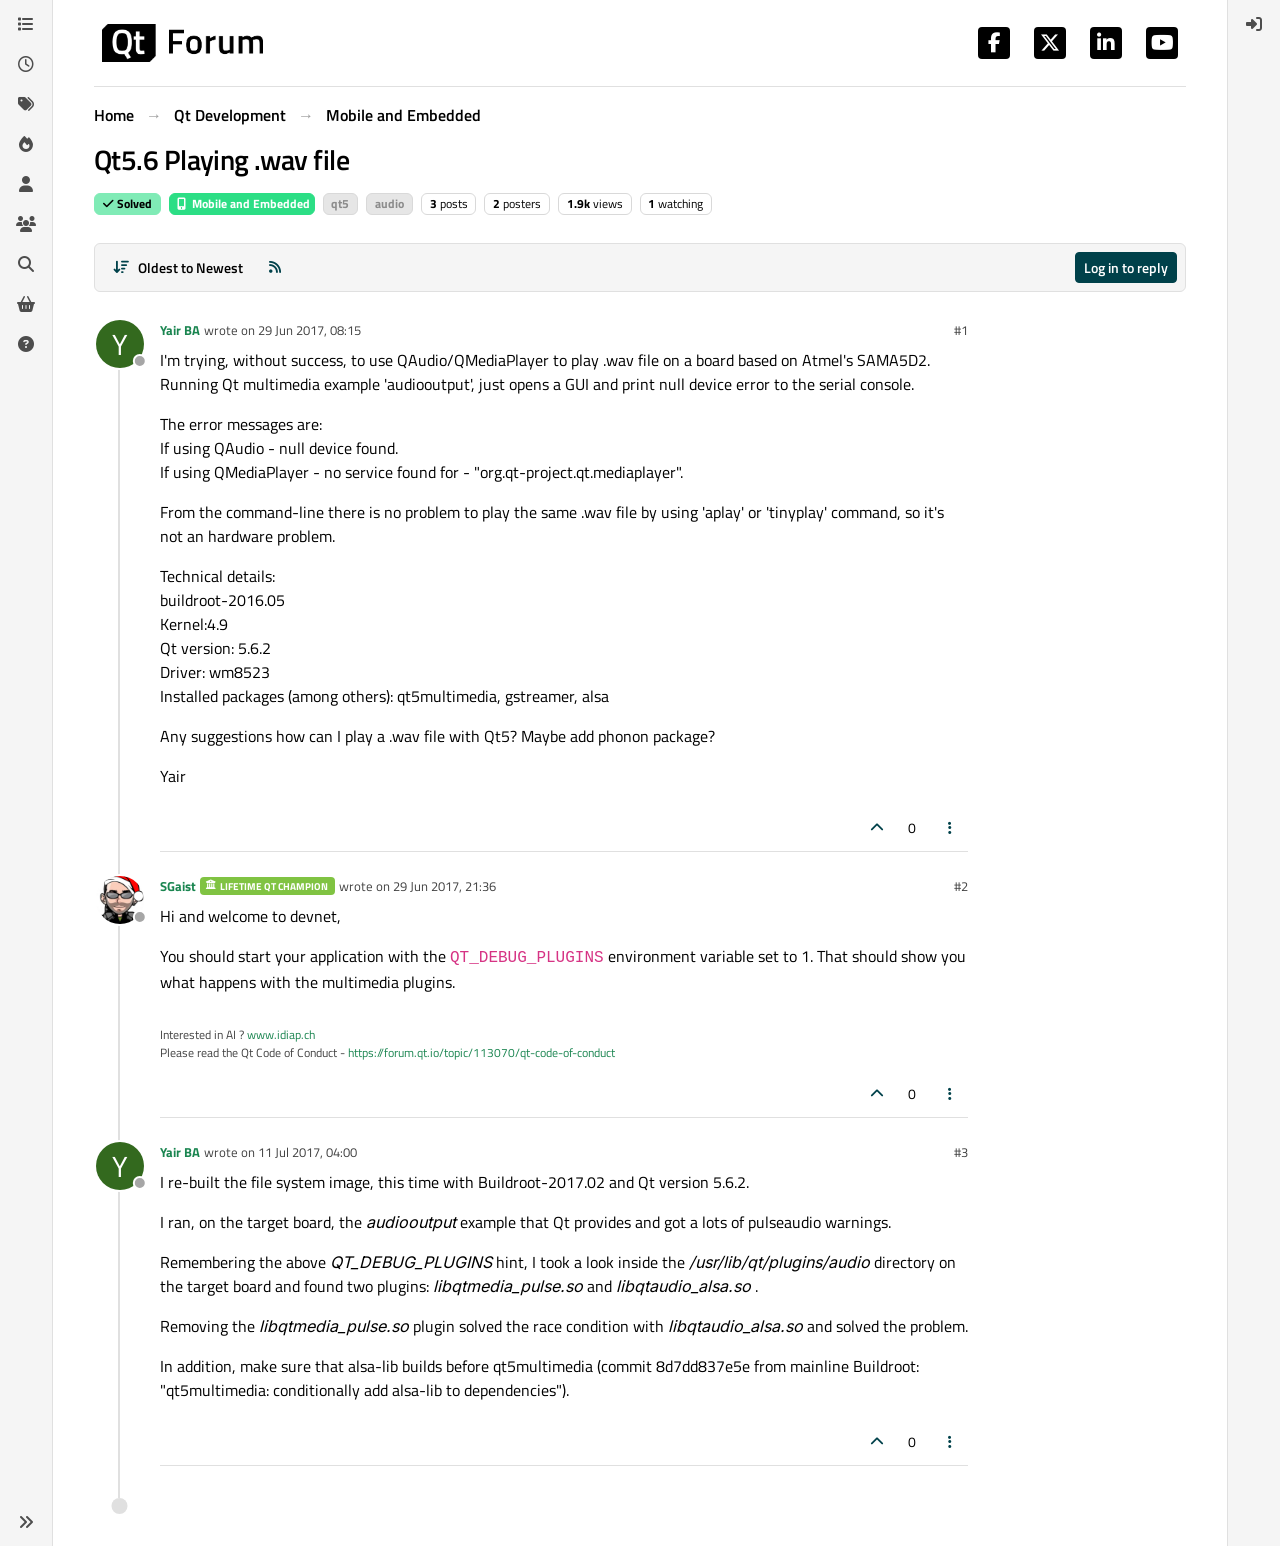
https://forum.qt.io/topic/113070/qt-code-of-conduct (481, 1052)
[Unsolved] (26, 344)
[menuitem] (1254, 24)
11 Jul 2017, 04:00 (307, 1152)
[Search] (26, 264)
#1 (961, 330)
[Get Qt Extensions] (26, 304)
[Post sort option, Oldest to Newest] (177, 267)
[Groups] (26, 224)
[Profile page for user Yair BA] (120, 344)
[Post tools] (951, 827)
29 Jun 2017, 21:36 (444, 886)
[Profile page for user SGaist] (120, 900)
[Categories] (26, 24)
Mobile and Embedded (242, 203)
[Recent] (26, 64)
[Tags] (26, 104)
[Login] (1254, 24)
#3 (961, 1152)
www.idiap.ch (281, 1034)
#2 (961, 886)
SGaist (178, 886)
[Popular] (26, 144)
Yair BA (180, 330)
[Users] (26, 184)
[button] (26, 1522)
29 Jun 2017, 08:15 (309, 330)
